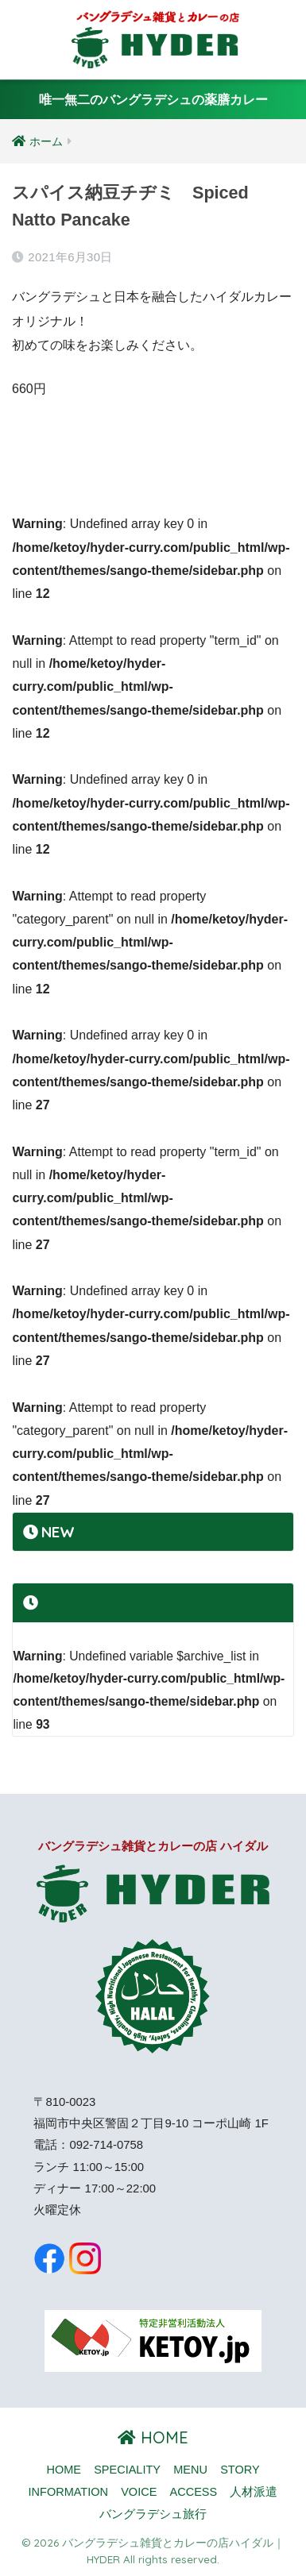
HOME (153, 2437)
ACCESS (194, 2491)
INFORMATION (68, 2491)
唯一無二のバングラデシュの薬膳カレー (153, 99)
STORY (239, 2469)
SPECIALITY (127, 2469)
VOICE (139, 2491)
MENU (190, 2469)
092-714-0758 (106, 2144)
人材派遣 (253, 2491)
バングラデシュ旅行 (153, 2514)
